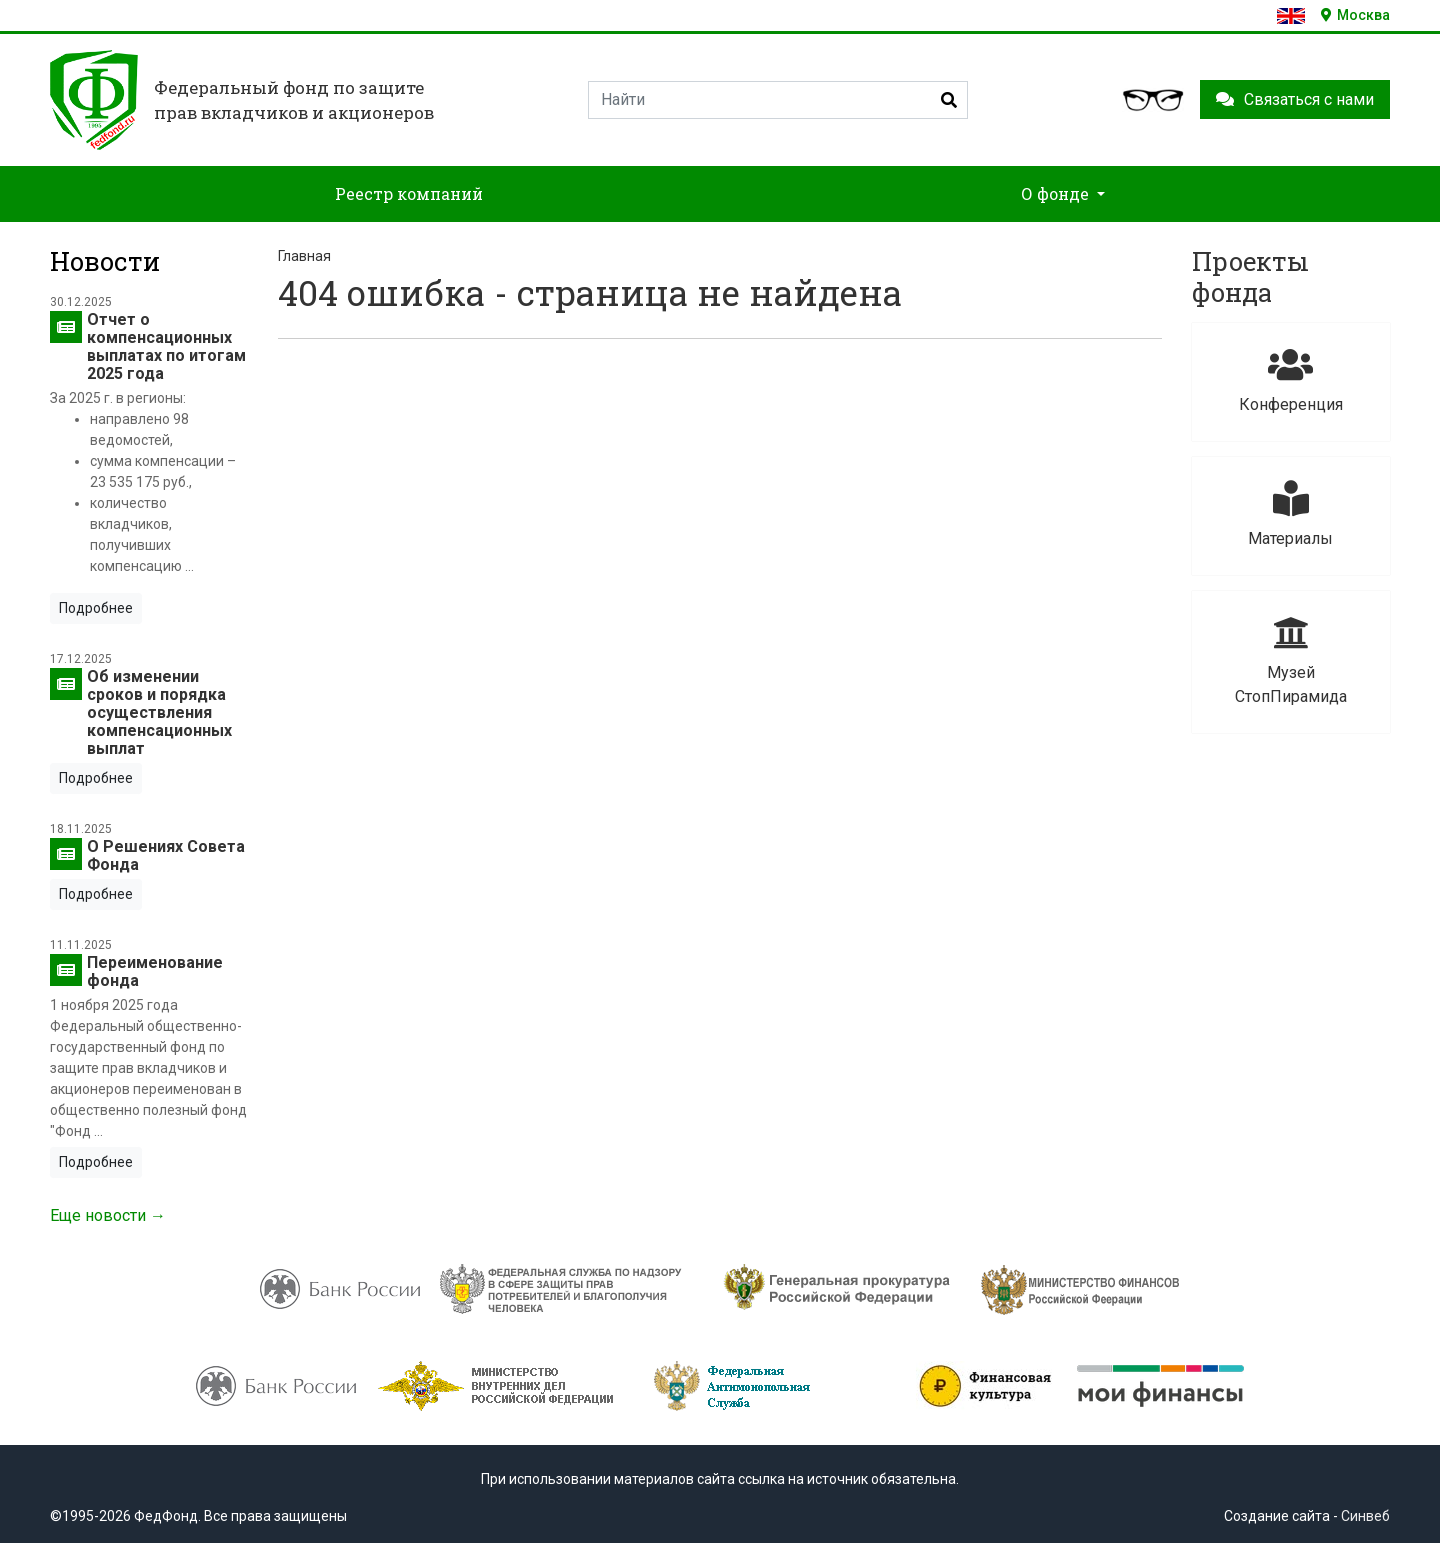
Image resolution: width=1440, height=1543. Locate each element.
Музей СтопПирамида (1291, 660)
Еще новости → (108, 1215)
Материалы (1291, 514)
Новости (105, 261)
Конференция (1291, 380)
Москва (1355, 15)
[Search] (778, 100)
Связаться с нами (1295, 99)
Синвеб (1365, 1516)
